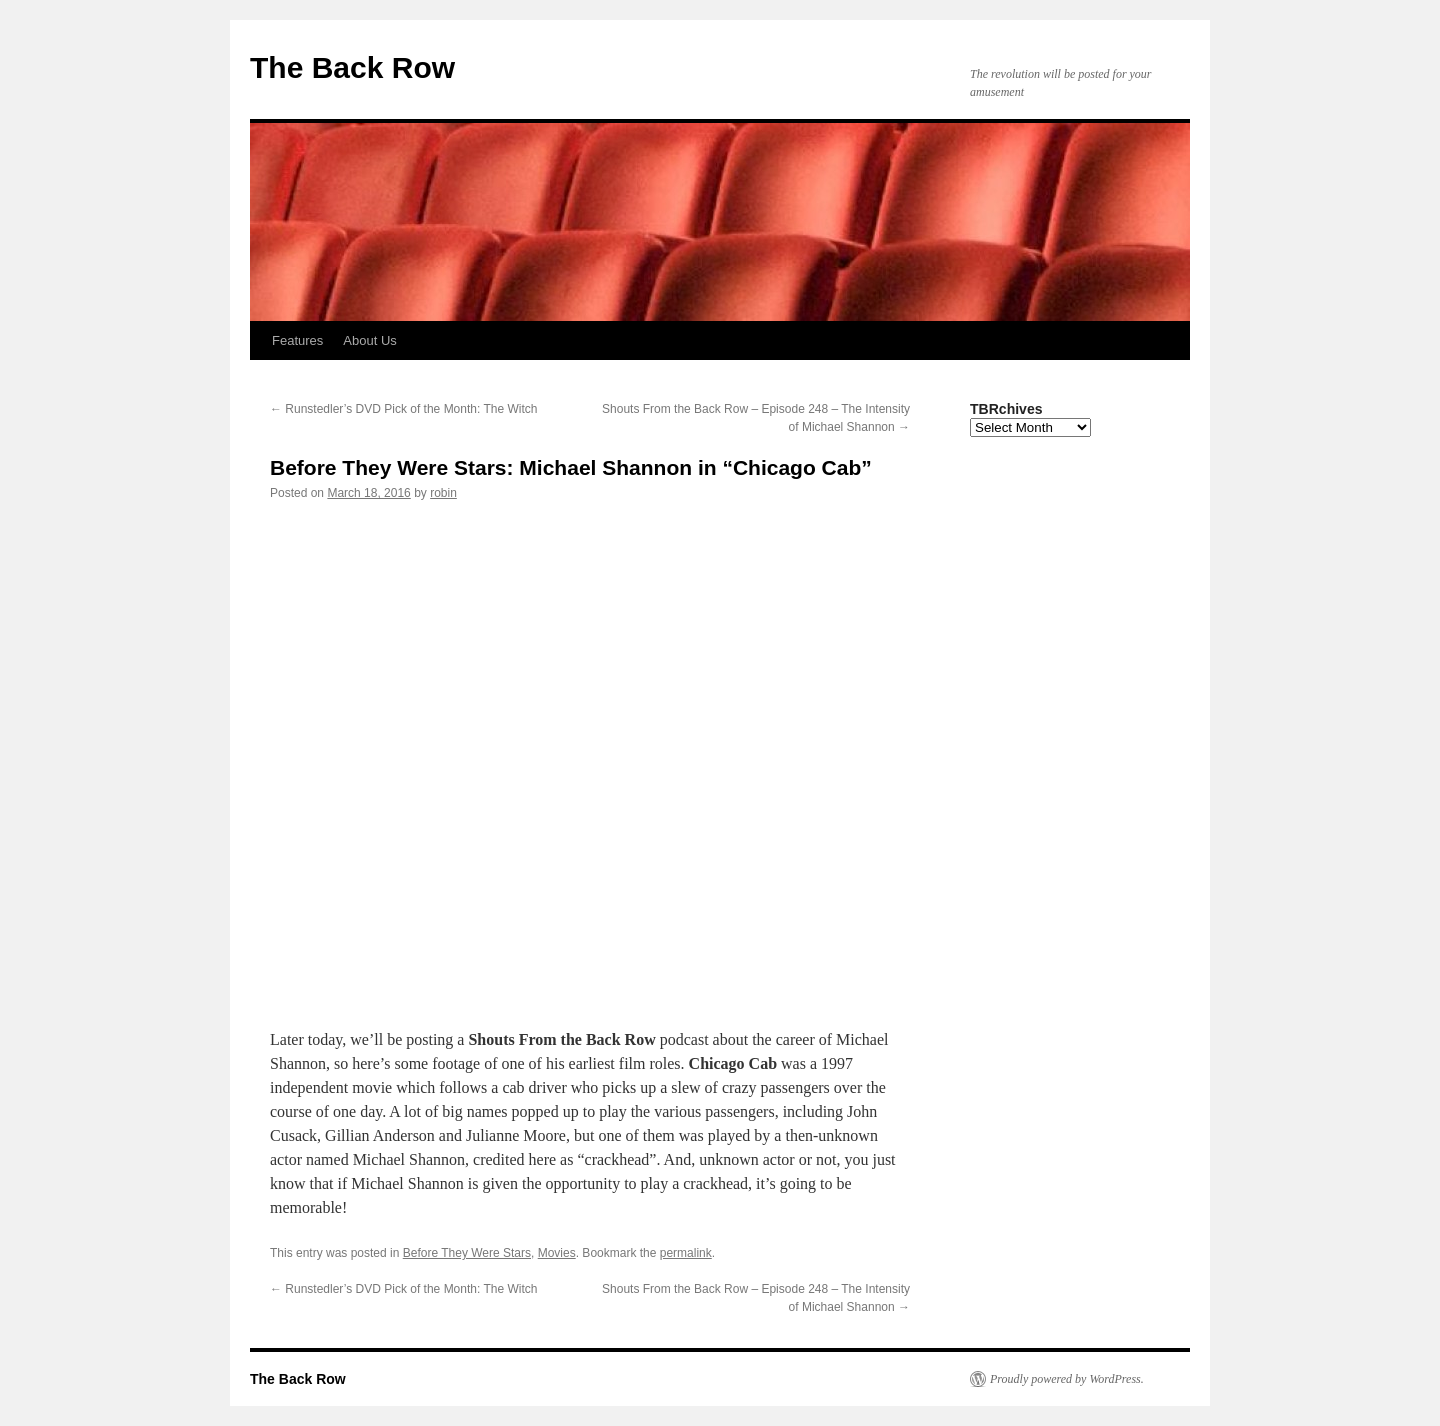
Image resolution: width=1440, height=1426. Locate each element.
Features (297, 340)
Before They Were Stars (467, 1253)
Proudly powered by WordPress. (1067, 1379)
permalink (686, 1253)
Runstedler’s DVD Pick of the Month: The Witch (403, 409)
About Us (369, 340)
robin (443, 493)
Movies (557, 1253)
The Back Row (352, 67)
